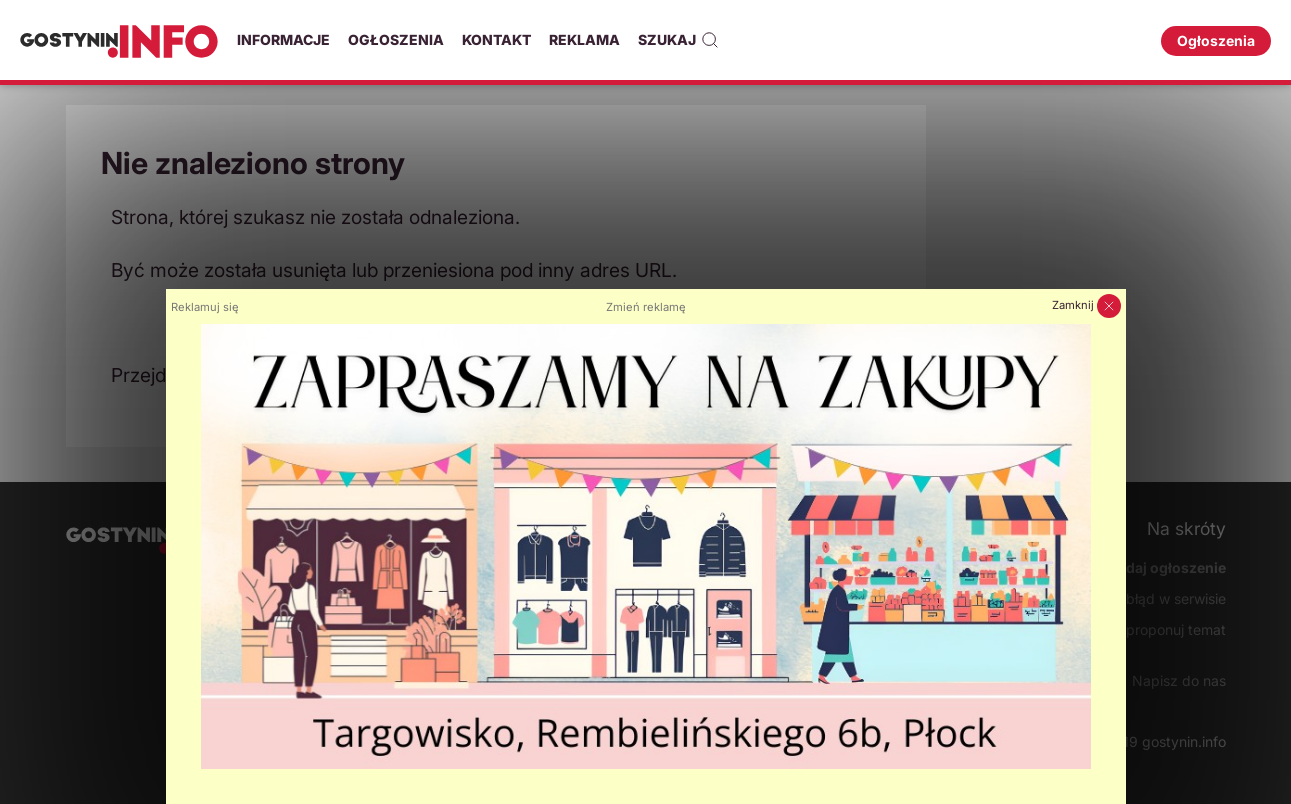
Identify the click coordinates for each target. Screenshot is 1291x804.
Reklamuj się (205, 307)
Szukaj (678, 40)
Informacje (283, 39)
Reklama (584, 39)
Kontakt (496, 39)
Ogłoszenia (396, 39)
